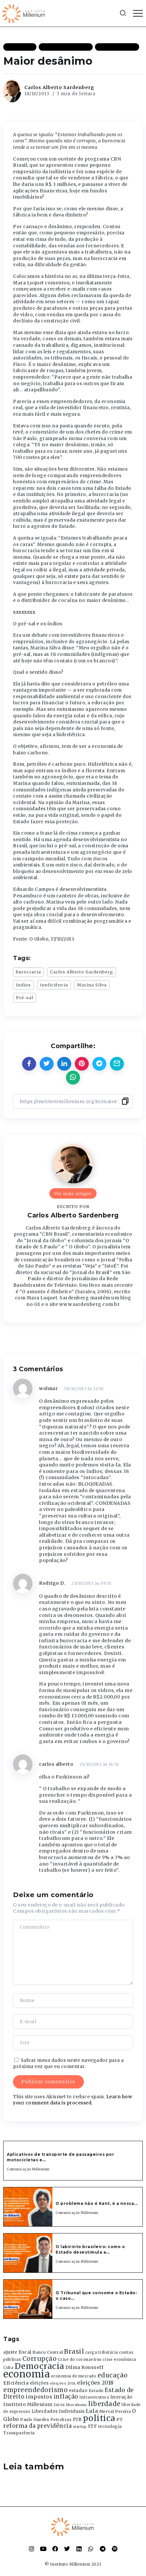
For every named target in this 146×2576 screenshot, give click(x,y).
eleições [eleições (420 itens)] (39, 2383)
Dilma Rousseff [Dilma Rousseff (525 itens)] (84, 2367)
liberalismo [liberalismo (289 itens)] (76, 2405)
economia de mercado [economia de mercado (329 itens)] (74, 2376)
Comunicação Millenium (28, 2169)
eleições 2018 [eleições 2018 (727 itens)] (95, 2382)
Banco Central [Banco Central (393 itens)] (48, 2352)
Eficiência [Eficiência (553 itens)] (16, 2383)
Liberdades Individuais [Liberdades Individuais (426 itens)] (58, 2411)
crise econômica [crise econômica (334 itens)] (119, 2359)
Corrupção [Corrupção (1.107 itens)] (39, 2358)
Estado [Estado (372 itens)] (96, 2390)
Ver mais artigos (73, 1193)
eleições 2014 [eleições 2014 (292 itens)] (63, 2383)
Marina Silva (92, 984)
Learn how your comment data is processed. (72, 2100)
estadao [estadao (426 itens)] (78, 2390)
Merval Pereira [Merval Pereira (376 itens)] (115, 2411)
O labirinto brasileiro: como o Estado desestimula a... (90, 2249)
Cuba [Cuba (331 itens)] (8, 2367)
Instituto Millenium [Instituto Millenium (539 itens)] (28, 2404)
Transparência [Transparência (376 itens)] (19, 2432)
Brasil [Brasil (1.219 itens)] (74, 2351)
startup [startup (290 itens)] (80, 2427)
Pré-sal (24, 997)
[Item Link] (28, 2206)
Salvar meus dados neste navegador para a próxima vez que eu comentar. (68, 2063)
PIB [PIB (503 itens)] (77, 2419)
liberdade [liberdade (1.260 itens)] (104, 2404)
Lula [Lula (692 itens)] (92, 2411)
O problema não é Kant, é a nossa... (97, 2203)
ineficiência (54, 984)
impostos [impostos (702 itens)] (39, 2396)
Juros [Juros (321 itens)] (59, 2404)
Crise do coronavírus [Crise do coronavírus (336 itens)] (79, 2359)
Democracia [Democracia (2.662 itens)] (39, 2366)
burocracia (28, 971)
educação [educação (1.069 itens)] (113, 2375)
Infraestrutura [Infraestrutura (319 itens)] (94, 2397)
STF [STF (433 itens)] (92, 2426)
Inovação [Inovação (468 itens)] (121, 2397)
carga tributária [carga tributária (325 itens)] (101, 2352)
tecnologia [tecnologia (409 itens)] (110, 2426)
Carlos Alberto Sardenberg (59, 87)
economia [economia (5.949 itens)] (26, 2374)
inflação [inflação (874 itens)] (66, 2396)
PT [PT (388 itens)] (119, 2419)
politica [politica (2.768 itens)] (99, 2418)
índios (23, 984)
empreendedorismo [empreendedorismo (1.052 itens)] (35, 2390)
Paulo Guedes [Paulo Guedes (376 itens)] (34, 2419)
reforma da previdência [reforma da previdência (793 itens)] (37, 2425)
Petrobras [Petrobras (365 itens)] (61, 2419)
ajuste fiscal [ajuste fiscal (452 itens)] (17, 2352)
